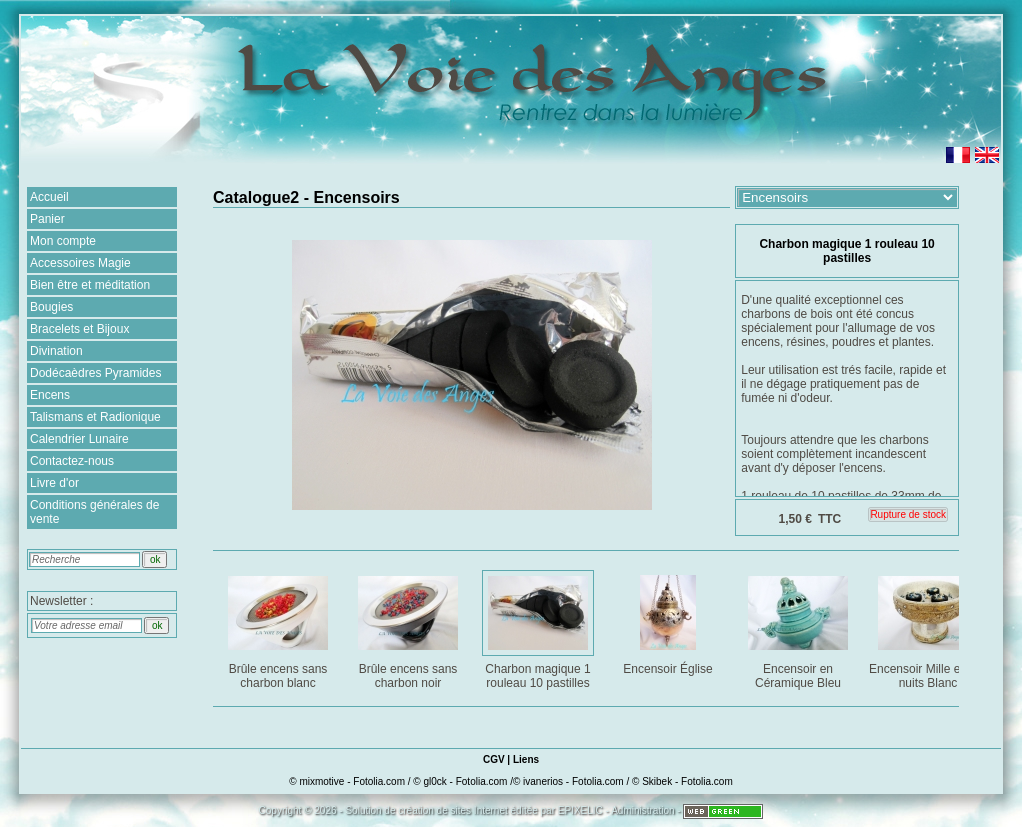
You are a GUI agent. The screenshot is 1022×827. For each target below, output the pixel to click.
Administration (642, 810)
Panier (47, 219)
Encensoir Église (669, 621)
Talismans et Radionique (95, 417)
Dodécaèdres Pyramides (95, 373)
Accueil (49, 197)
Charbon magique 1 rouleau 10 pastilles (539, 628)
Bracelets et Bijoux (79, 329)
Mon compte (63, 241)
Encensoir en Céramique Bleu (799, 628)
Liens (526, 759)
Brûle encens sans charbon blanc (279, 628)
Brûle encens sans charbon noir (409, 628)
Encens (50, 395)
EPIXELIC (580, 810)
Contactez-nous (72, 461)
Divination (56, 351)
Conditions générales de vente (94, 512)
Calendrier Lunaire (79, 439)
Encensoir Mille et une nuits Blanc (928, 628)
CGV (494, 759)
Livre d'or (54, 483)
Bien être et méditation (90, 285)
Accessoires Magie (80, 263)
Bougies (51, 307)
